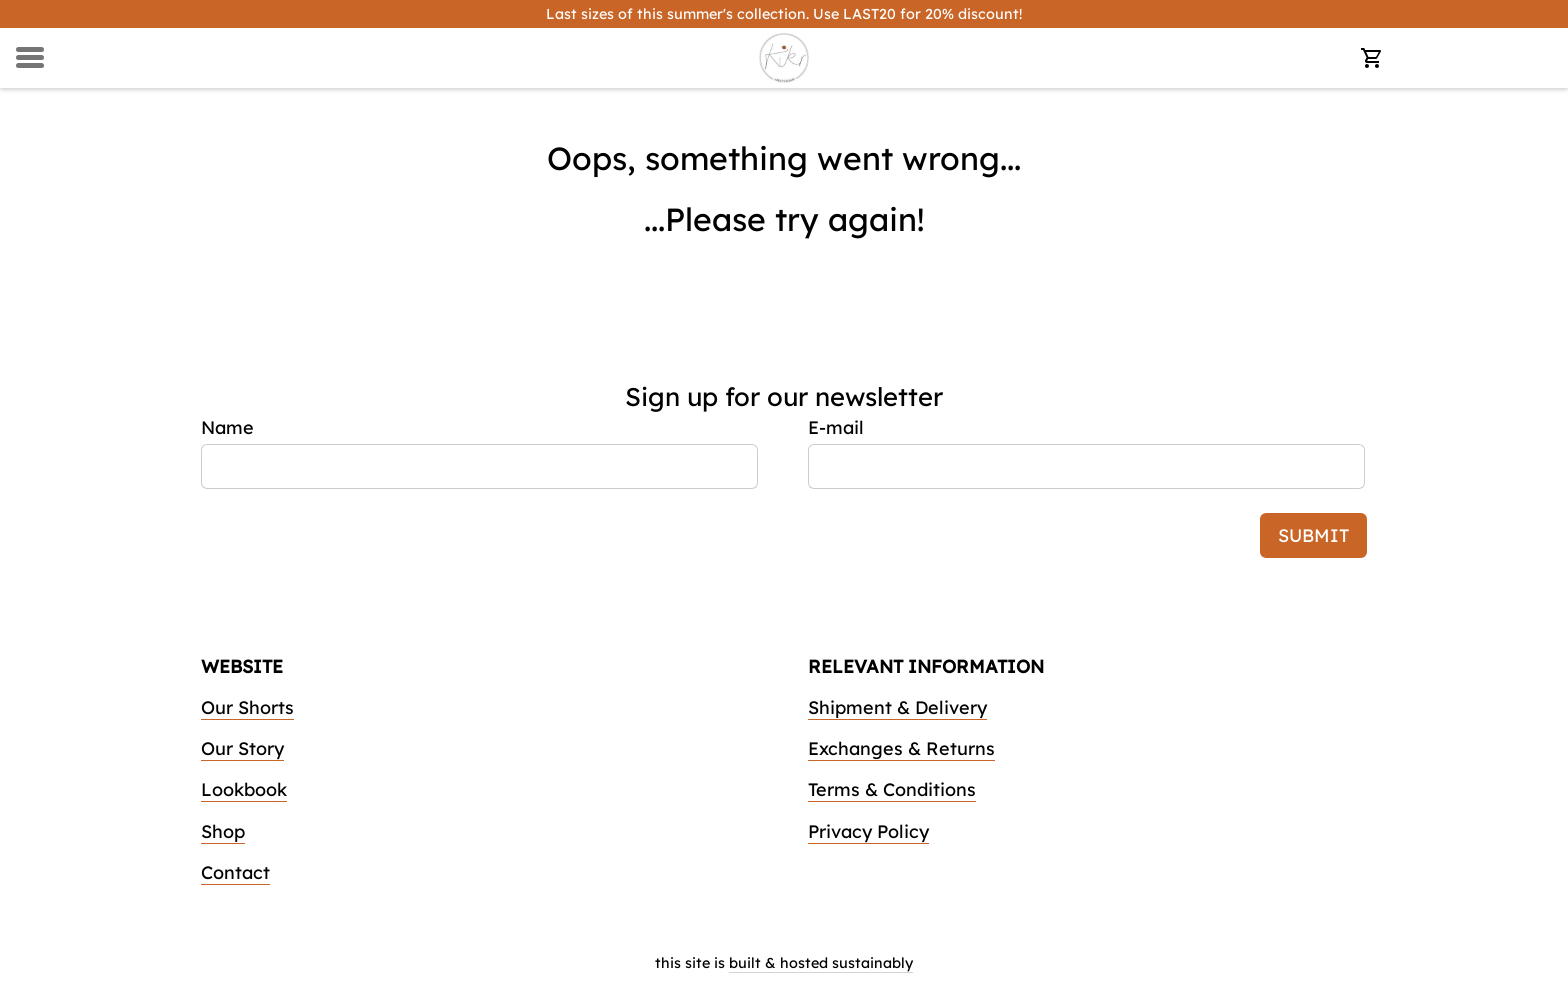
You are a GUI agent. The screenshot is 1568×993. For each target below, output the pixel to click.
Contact (235, 872)
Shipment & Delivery (897, 707)
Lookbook (244, 789)
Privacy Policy (868, 831)
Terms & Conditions (892, 789)
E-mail (836, 427)
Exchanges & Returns (901, 748)
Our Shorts (247, 707)
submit (1313, 535)
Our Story (242, 748)
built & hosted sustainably (821, 963)
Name (227, 427)
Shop (223, 831)
